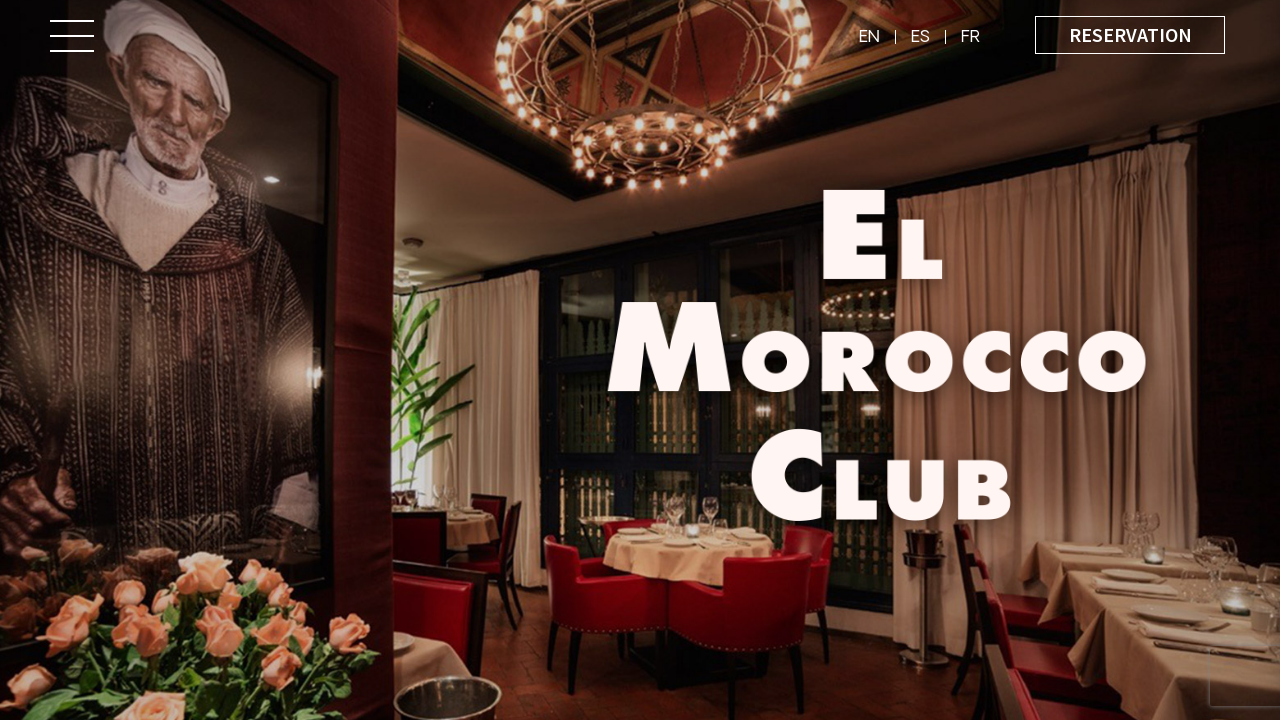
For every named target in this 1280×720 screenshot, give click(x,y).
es (920, 38)
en (869, 38)
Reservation (1130, 34)
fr (970, 38)
